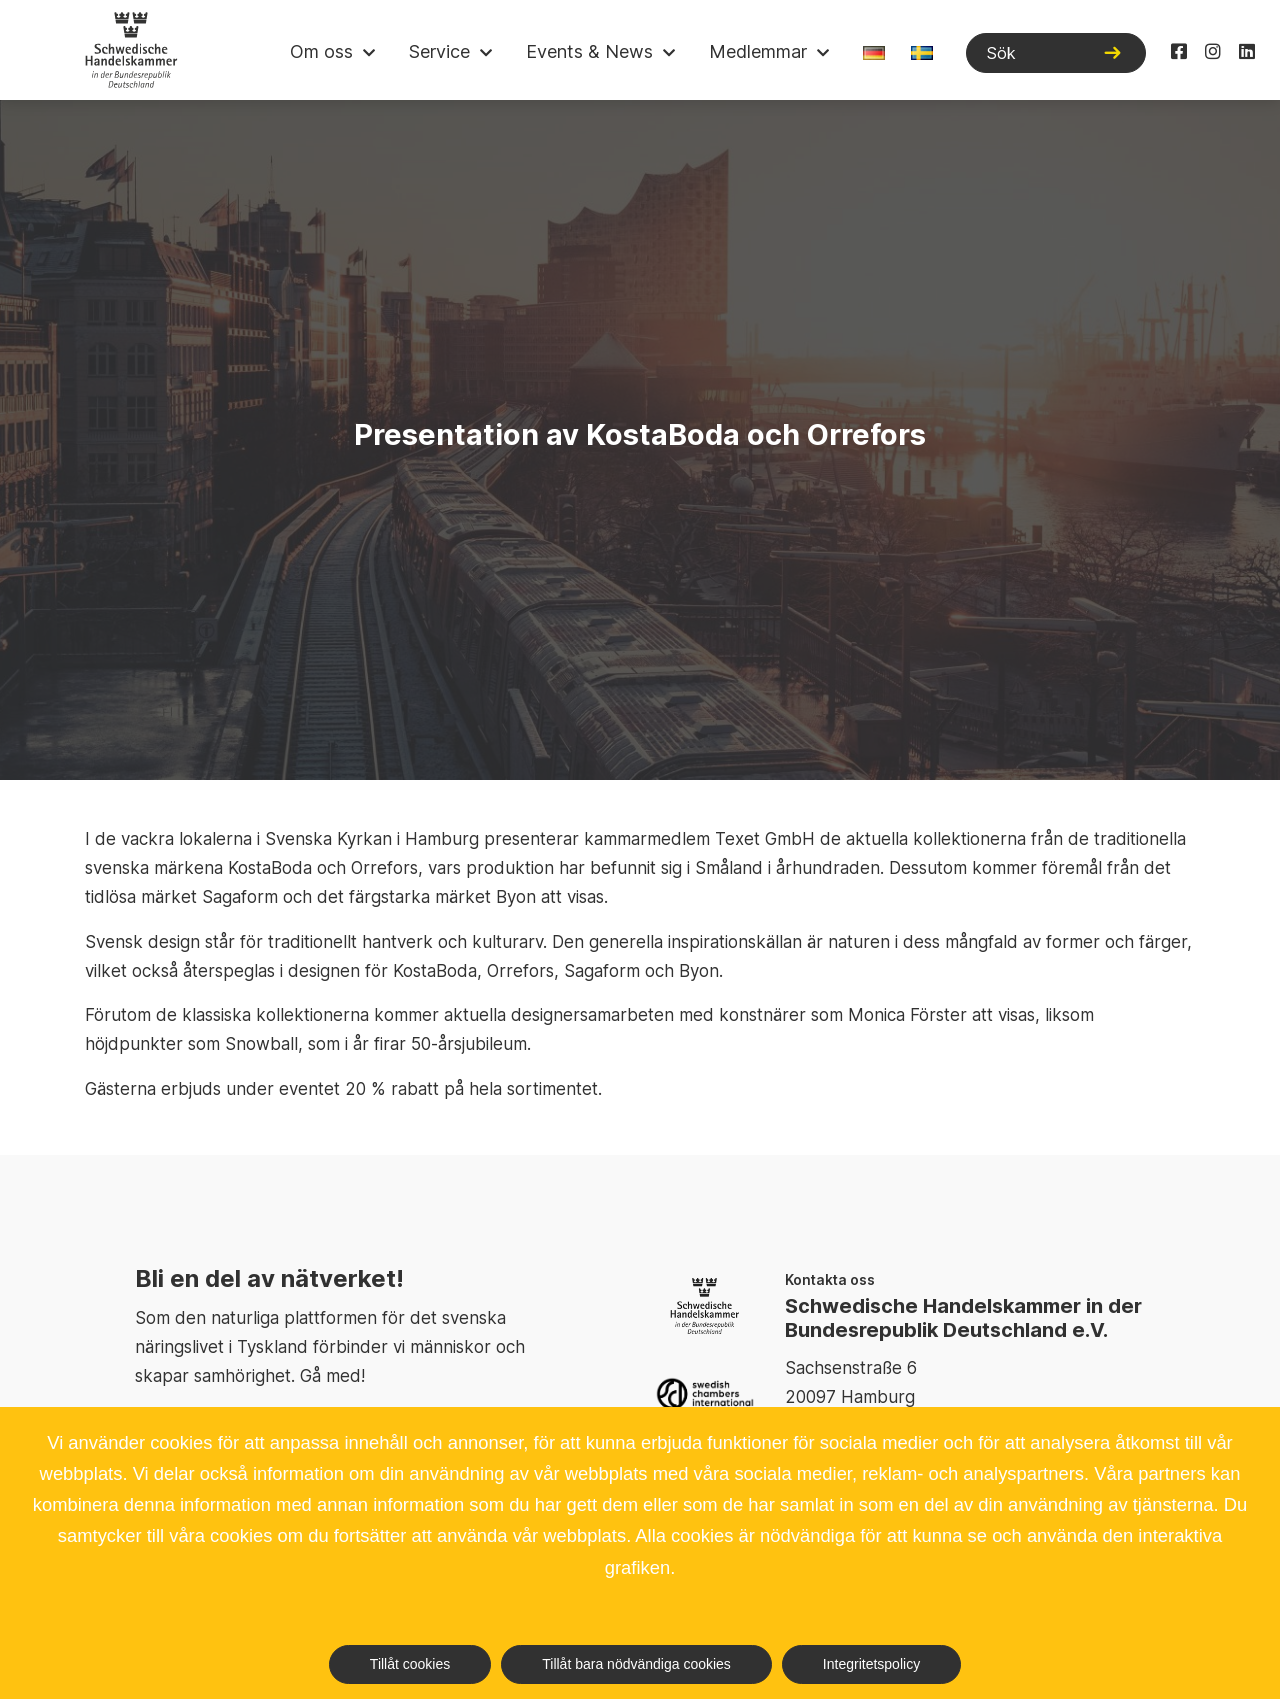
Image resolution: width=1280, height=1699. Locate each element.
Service (439, 51)
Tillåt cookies (410, 1664)
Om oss (321, 51)
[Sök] (1056, 53)
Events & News (589, 51)
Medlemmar (758, 51)
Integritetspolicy (871, 1664)
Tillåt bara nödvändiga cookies (636, 1664)
